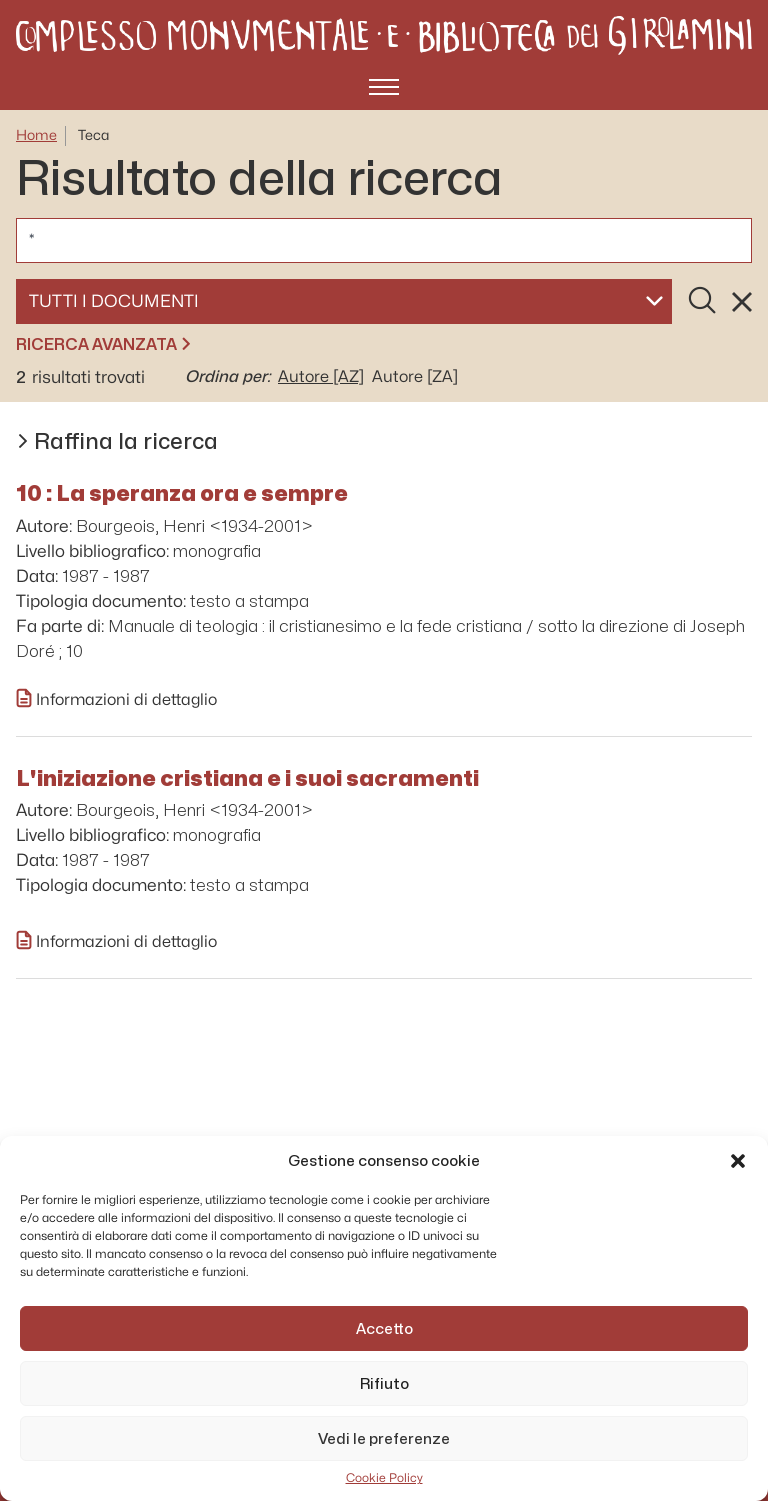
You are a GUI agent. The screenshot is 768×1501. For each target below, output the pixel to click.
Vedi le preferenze (384, 1439)
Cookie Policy (384, 1478)
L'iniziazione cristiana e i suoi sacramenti (247, 778)
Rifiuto (384, 1384)
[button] (738, 1161)
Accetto (384, 1329)
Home (36, 135)
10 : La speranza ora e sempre (182, 493)
